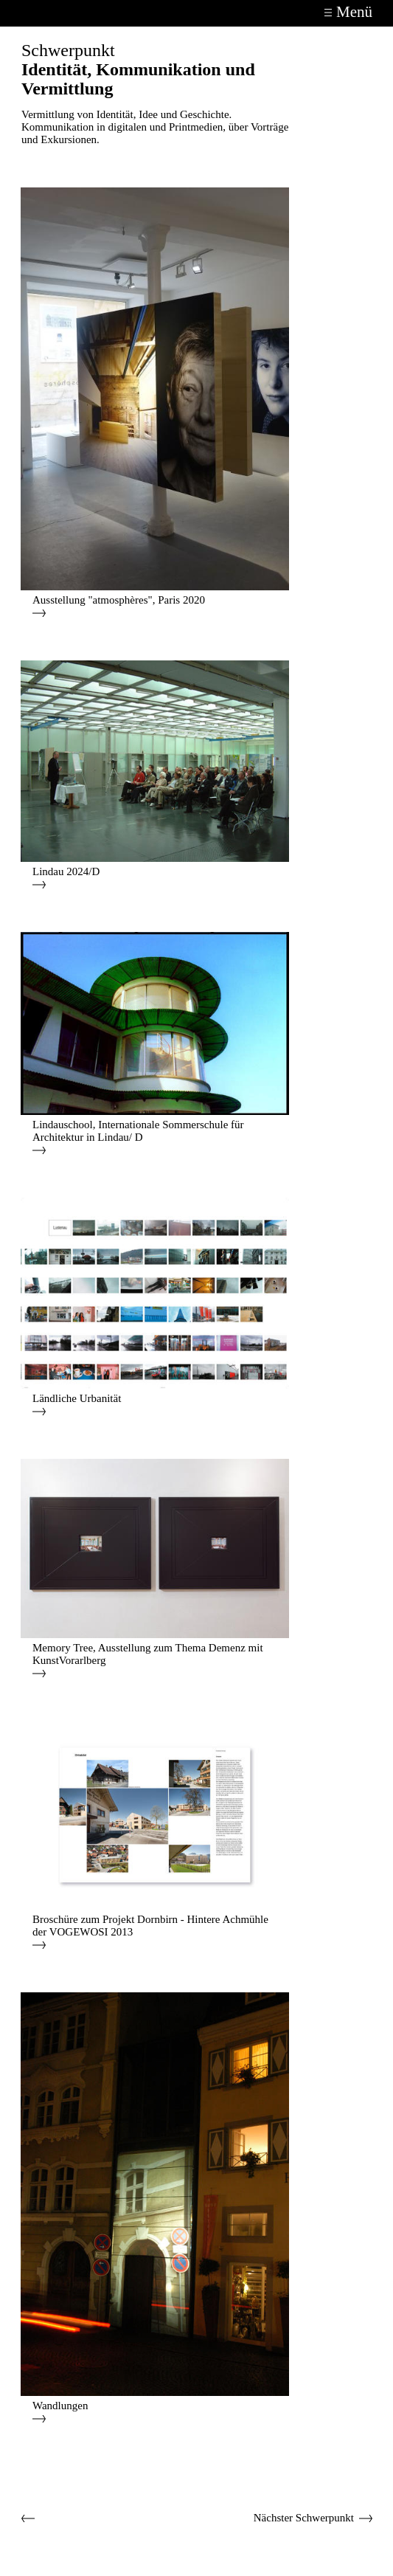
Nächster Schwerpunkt (304, 2518)
